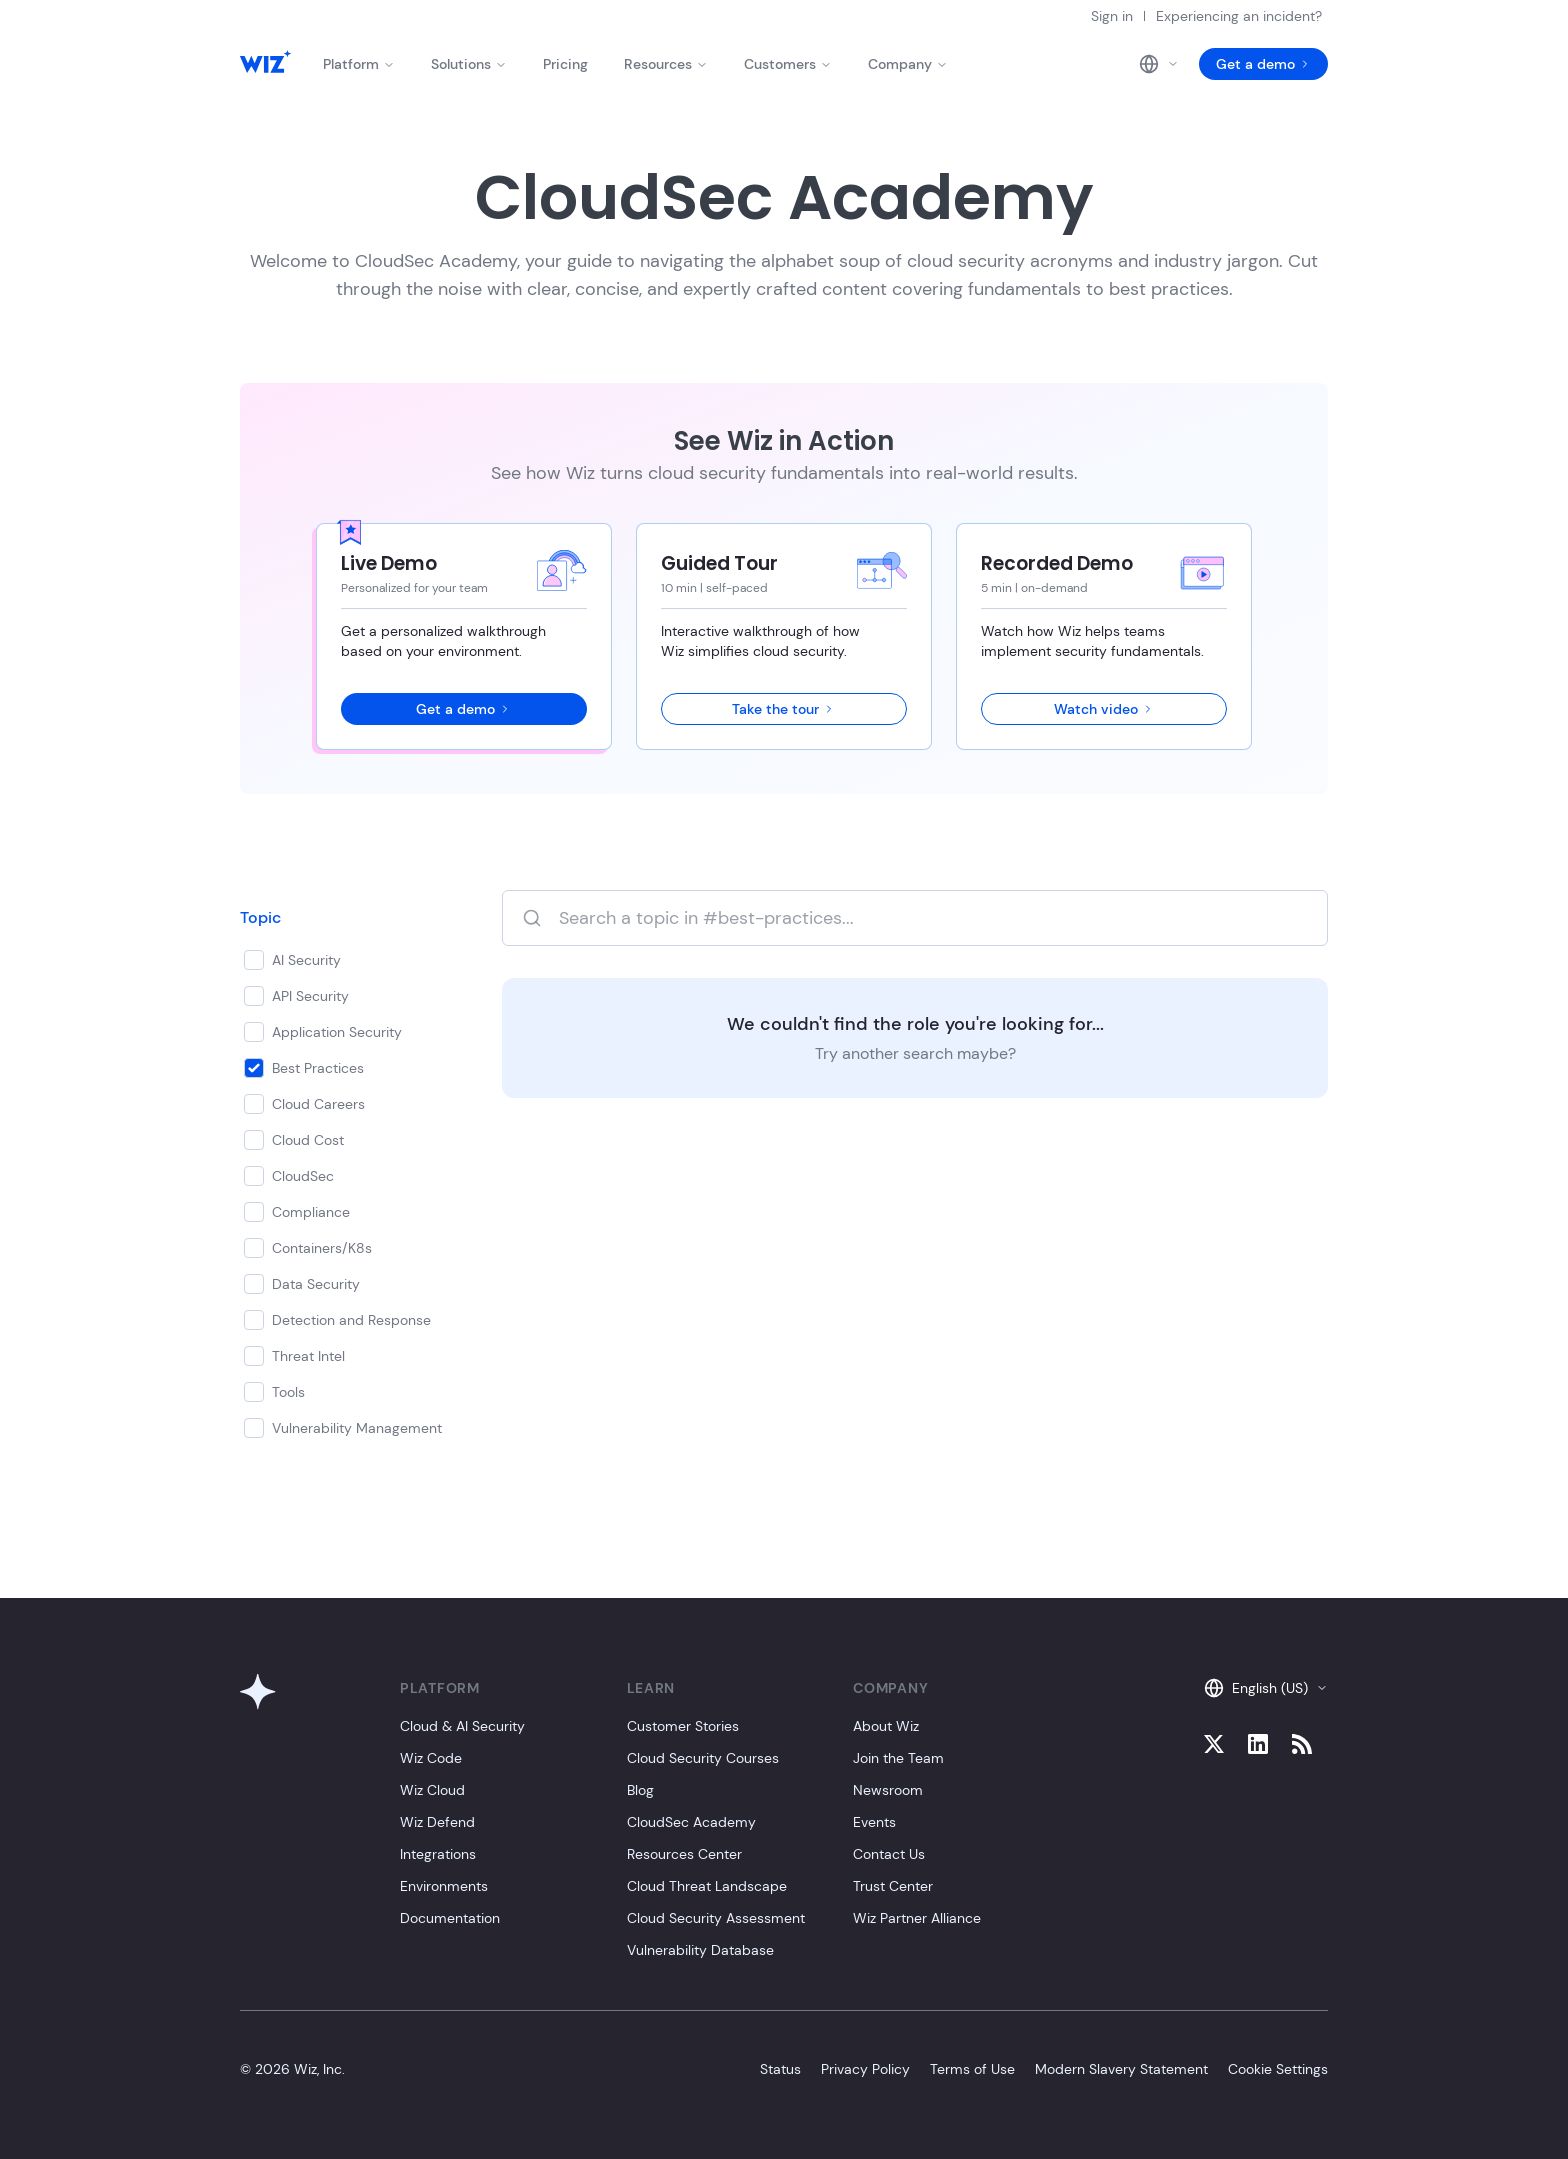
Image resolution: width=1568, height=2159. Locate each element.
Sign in (1112, 16)
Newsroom (888, 1790)
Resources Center (684, 1854)
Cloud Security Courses (703, 1758)
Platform (359, 64)
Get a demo (1263, 64)
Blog (640, 1790)
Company (908, 64)
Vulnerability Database (700, 1950)
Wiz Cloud (432, 1790)
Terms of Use (972, 2069)
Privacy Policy (865, 2069)
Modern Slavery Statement (1121, 2069)
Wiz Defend (437, 1822)
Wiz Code (431, 1758)
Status (780, 2069)
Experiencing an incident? (1239, 16)
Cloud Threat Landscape (707, 1886)
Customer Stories (683, 1726)
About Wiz (886, 1726)
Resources (666, 64)
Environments (444, 1886)
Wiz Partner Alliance (917, 1918)
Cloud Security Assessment (716, 1918)
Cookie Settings (1278, 2069)
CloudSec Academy (691, 1822)
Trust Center (893, 1886)
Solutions (469, 64)
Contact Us (889, 1854)
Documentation (450, 1918)
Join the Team (898, 1758)
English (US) (1266, 1688)
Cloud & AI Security (462, 1726)
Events (874, 1822)
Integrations (438, 1854)
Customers (788, 64)
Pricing (565, 64)
